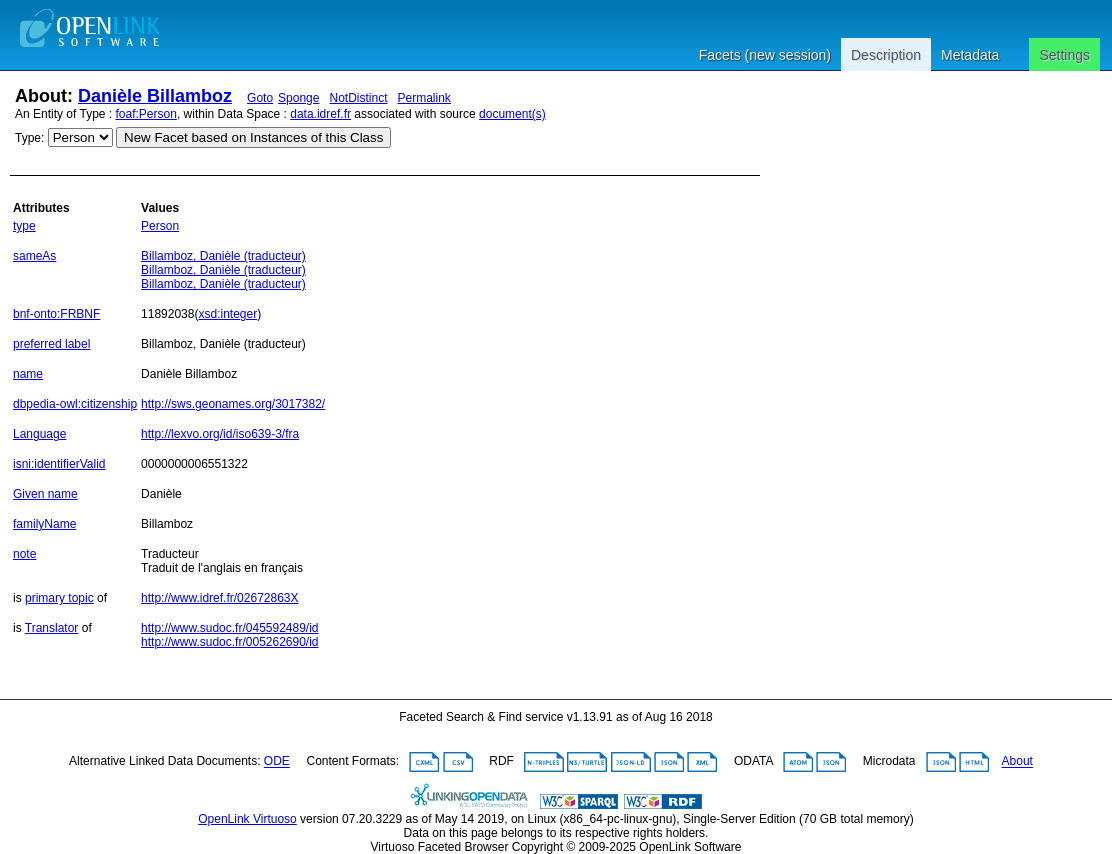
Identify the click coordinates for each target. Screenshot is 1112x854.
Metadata (970, 55)
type (24, 226)
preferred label (51, 344)
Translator (52, 628)
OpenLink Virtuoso (247, 819)
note (24, 554)
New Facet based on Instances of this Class (253, 137)
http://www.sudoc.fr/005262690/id (229, 642)
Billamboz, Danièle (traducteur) (223, 256)
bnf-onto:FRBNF (56, 314)
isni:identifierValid (59, 464)
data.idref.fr (320, 114)
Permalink (424, 98)
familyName (44, 524)
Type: (29, 138)
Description (886, 55)
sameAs (34, 256)
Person (160, 226)
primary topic (59, 598)
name (28, 374)
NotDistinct (358, 98)
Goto (260, 98)
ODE (277, 762)
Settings (1064, 55)
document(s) (512, 114)
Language (39, 434)
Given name (45, 494)
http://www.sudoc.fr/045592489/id (229, 628)
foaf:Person (146, 114)
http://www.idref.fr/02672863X (219, 598)
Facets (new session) (765, 55)
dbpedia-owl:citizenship (75, 404)
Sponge (298, 98)
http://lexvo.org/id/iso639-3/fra (220, 434)
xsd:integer (227, 314)
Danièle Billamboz (155, 96)
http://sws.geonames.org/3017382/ (233, 404)
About (1017, 762)
